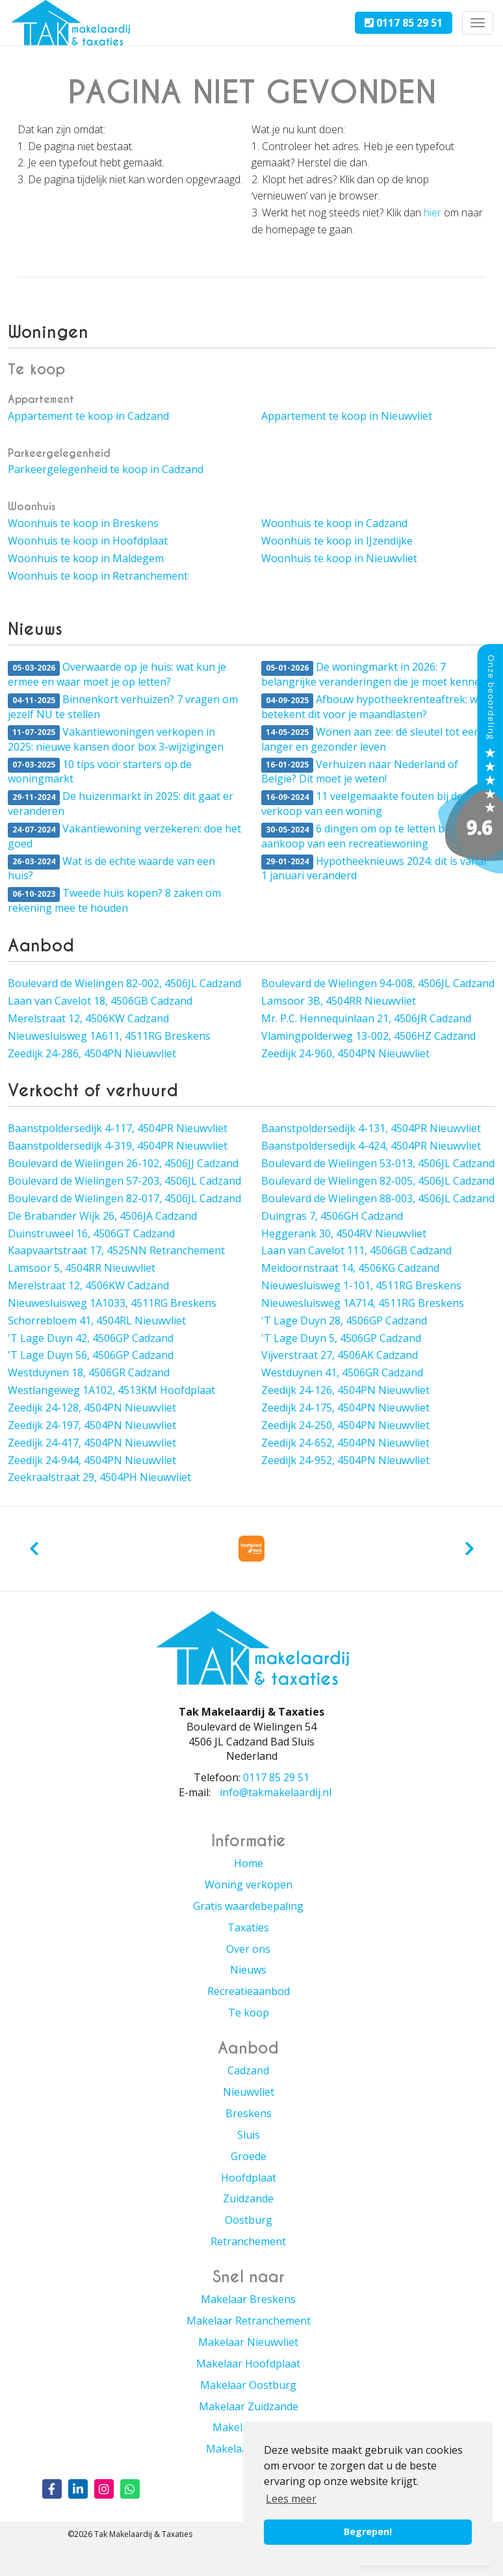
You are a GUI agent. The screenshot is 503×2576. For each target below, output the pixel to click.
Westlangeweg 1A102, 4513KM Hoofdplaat (111, 1390)
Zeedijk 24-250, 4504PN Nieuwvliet (345, 1425)
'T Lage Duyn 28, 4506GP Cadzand (344, 1320)
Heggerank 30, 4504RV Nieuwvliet (343, 1233)
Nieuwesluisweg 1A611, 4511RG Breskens (109, 1036)
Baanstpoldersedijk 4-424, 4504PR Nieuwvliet (371, 1146)
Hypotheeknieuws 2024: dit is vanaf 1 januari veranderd (374, 868)
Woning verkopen (248, 1884)
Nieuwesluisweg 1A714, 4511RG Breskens (362, 1303)
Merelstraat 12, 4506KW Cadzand (88, 1018)
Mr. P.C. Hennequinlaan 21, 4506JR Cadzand (366, 1018)
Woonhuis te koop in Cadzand (334, 523)
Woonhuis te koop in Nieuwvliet (339, 558)
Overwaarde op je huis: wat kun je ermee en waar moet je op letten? (117, 674)
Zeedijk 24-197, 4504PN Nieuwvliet (92, 1425)
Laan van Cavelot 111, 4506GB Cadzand (356, 1250)
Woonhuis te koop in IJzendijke (337, 541)
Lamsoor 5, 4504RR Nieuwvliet (81, 1268)
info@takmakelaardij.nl (275, 1792)
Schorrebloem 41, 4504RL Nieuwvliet (97, 1320)
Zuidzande (248, 2198)
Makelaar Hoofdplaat (248, 2363)
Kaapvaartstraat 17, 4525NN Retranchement (116, 1250)
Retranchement (248, 2241)
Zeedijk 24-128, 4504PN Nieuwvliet (92, 1407)
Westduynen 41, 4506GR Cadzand (342, 1372)
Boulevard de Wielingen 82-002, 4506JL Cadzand (124, 983)
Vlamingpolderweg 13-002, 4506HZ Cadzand (368, 1036)
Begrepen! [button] (368, 2531)
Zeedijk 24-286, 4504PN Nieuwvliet (92, 1053)
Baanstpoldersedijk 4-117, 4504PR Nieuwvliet (117, 1128)
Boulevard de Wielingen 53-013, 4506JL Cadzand (378, 1163)
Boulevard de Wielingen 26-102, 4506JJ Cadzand (123, 1163)
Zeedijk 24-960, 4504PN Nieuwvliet (345, 1053)
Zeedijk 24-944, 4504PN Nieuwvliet (92, 1460)
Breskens (249, 2113)
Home (248, 1863)
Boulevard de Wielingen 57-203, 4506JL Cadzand (124, 1181)
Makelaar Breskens (248, 2299)
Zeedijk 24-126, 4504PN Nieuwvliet (345, 1390)
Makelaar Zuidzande (248, 2406)
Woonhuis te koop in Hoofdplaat (88, 541)
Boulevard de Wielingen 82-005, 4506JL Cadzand (378, 1181)
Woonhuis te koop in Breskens (83, 523)
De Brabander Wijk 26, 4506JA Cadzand (102, 1216)
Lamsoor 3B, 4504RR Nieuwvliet (338, 1001)
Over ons (248, 1949)
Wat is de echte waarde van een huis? (111, 868)
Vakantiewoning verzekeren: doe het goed (124, 836)
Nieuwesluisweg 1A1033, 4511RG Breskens (112, 1303)
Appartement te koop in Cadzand (88, 416)
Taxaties (248, 1927)
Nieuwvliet (248, 2092)
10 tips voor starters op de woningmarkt (100, 771)
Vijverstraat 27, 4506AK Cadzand (339, 1355)
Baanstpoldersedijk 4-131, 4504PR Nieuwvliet (371, 1128)
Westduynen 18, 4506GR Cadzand (89, 1372)
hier (432, 212)
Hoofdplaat (248, 2177)
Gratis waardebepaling (248, 1906)
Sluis (248, 2135)
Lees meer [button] (291, 2499)
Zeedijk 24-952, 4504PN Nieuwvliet (345, 1460)
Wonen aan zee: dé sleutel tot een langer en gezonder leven (370, 739)
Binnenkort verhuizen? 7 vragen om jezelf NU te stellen (123, 706)
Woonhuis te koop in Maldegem (86, 558)
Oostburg (248, 2220)
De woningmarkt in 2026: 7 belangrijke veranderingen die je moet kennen (374, 674)
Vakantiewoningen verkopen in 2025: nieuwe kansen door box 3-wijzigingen (116, 739)
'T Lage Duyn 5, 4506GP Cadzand (341, 1338)
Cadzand (248, 2070)
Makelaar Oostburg (248, 2385)
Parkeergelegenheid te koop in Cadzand (105, 469)
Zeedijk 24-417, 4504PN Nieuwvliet (92, 1443)
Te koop (248, 2012)
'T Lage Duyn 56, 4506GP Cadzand (91, 1355)
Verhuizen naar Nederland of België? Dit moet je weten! (359, 771)
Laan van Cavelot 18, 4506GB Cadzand (100, 1001)
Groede (248, 2156)
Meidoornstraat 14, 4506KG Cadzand (350, 1268)
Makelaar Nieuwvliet (248, 2342)
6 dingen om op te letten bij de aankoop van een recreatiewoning (362, 836)
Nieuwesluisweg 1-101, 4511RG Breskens (361, 1285)
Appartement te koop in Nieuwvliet (346, 416)
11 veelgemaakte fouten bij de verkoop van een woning (362, 803)
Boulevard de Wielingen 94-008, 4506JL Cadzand (378, 983)
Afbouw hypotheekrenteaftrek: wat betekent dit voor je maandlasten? (374, 706)
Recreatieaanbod (248, 1991)
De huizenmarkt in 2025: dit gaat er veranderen (120, 803)
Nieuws (248, 1970)
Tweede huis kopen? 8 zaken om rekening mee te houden (114, 900)
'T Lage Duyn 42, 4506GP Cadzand (91, 1338)
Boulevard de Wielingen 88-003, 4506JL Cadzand (378, 1198)
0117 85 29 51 (404, 23)
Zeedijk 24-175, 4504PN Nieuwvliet (345, 1407)
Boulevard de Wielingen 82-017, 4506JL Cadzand (124, 1198)
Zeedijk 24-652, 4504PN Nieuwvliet (345, 1443)
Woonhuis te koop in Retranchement (98, 576)
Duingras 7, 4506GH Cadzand (332, 1216)
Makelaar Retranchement (249, 2320)
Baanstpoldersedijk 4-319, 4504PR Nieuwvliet (117, 1146)
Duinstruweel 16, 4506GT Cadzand (91, 1233)
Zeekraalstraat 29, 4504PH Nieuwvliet (99, 1477)
